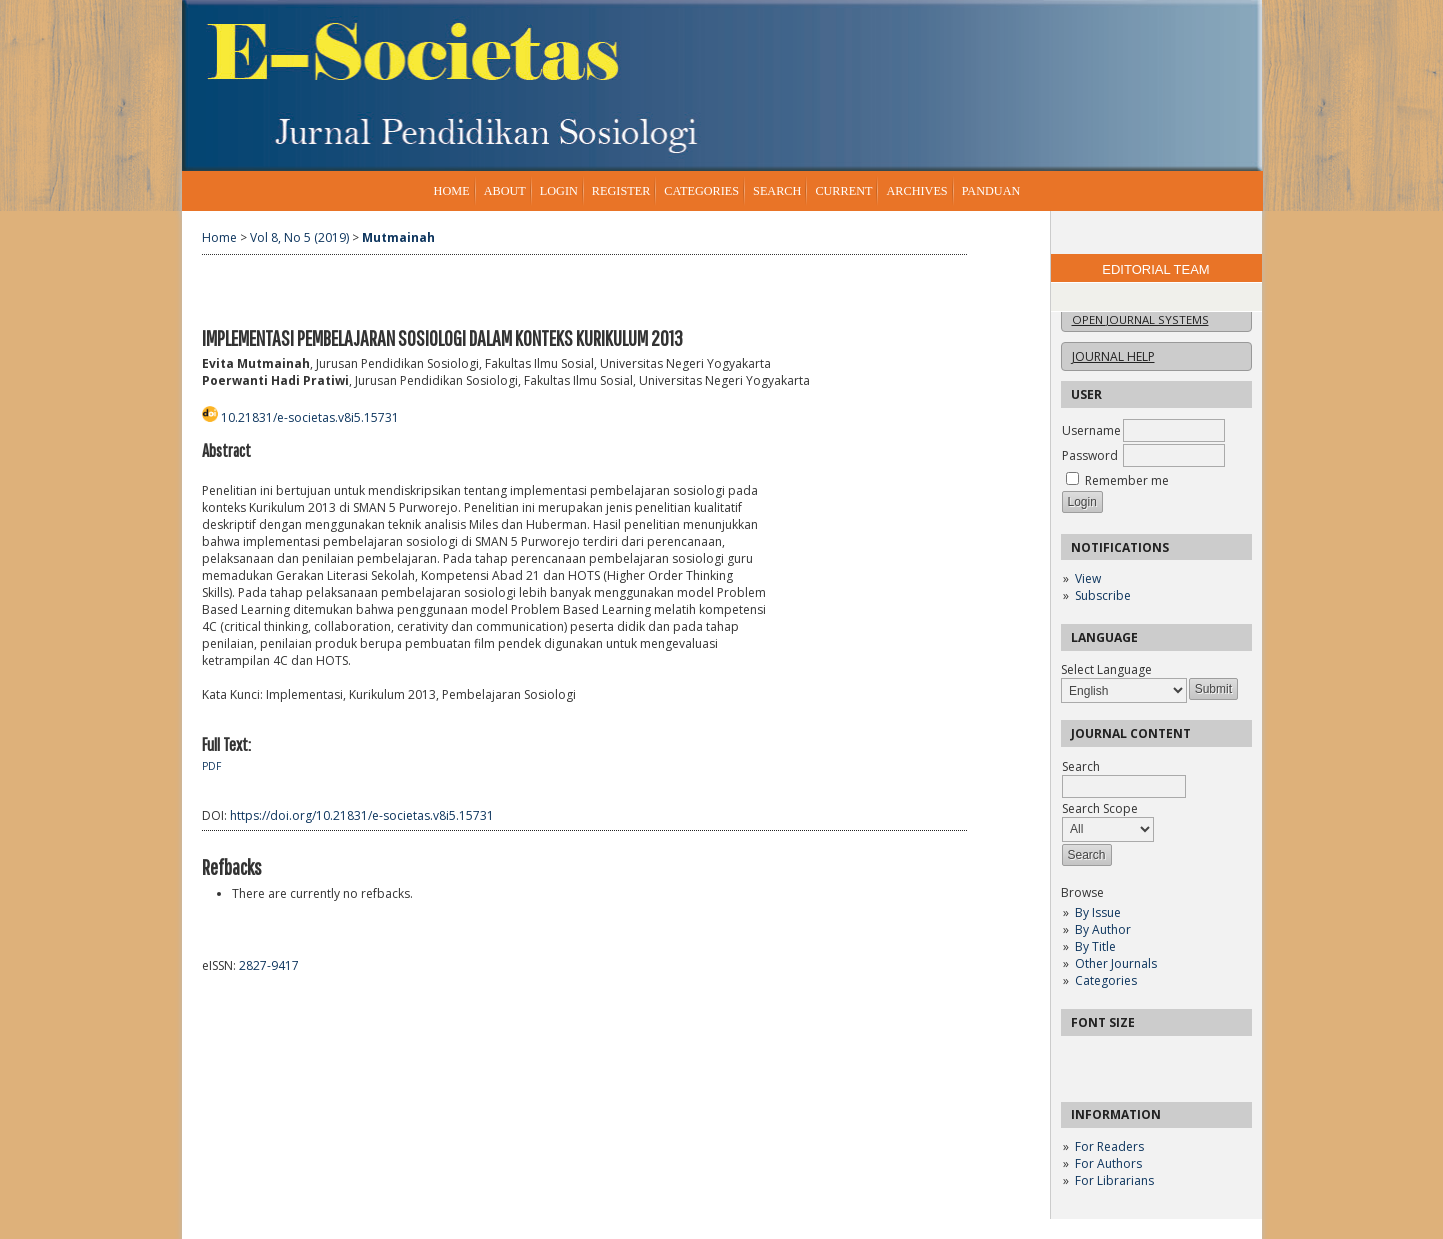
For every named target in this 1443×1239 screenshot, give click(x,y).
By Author (1103, 929)
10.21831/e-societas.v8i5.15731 (310, 417)
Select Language (1106, 669)
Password (1090, 455)
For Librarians (1114, 1180)
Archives (916, 191)
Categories (1106, 980)
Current (843, 191)
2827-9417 (269, 965)
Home (452, 191)
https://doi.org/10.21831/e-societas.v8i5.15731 (362, 815)
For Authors (1108, 1163)
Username (1091, 430)
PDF (211, 766)
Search (777, 191)
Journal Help (1113, 356)
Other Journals (1116, 963)
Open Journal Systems (1140, 319)
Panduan (991, 191)
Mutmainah (398, 237)
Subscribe (1103, 595)
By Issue (1098, 912)
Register (621, 191)
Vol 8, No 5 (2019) (299, 237)
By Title (1095, 946)
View (1088, 578)
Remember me (1127, 480)
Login (559, 191)
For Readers (1109, 1146)
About (505, 191)
